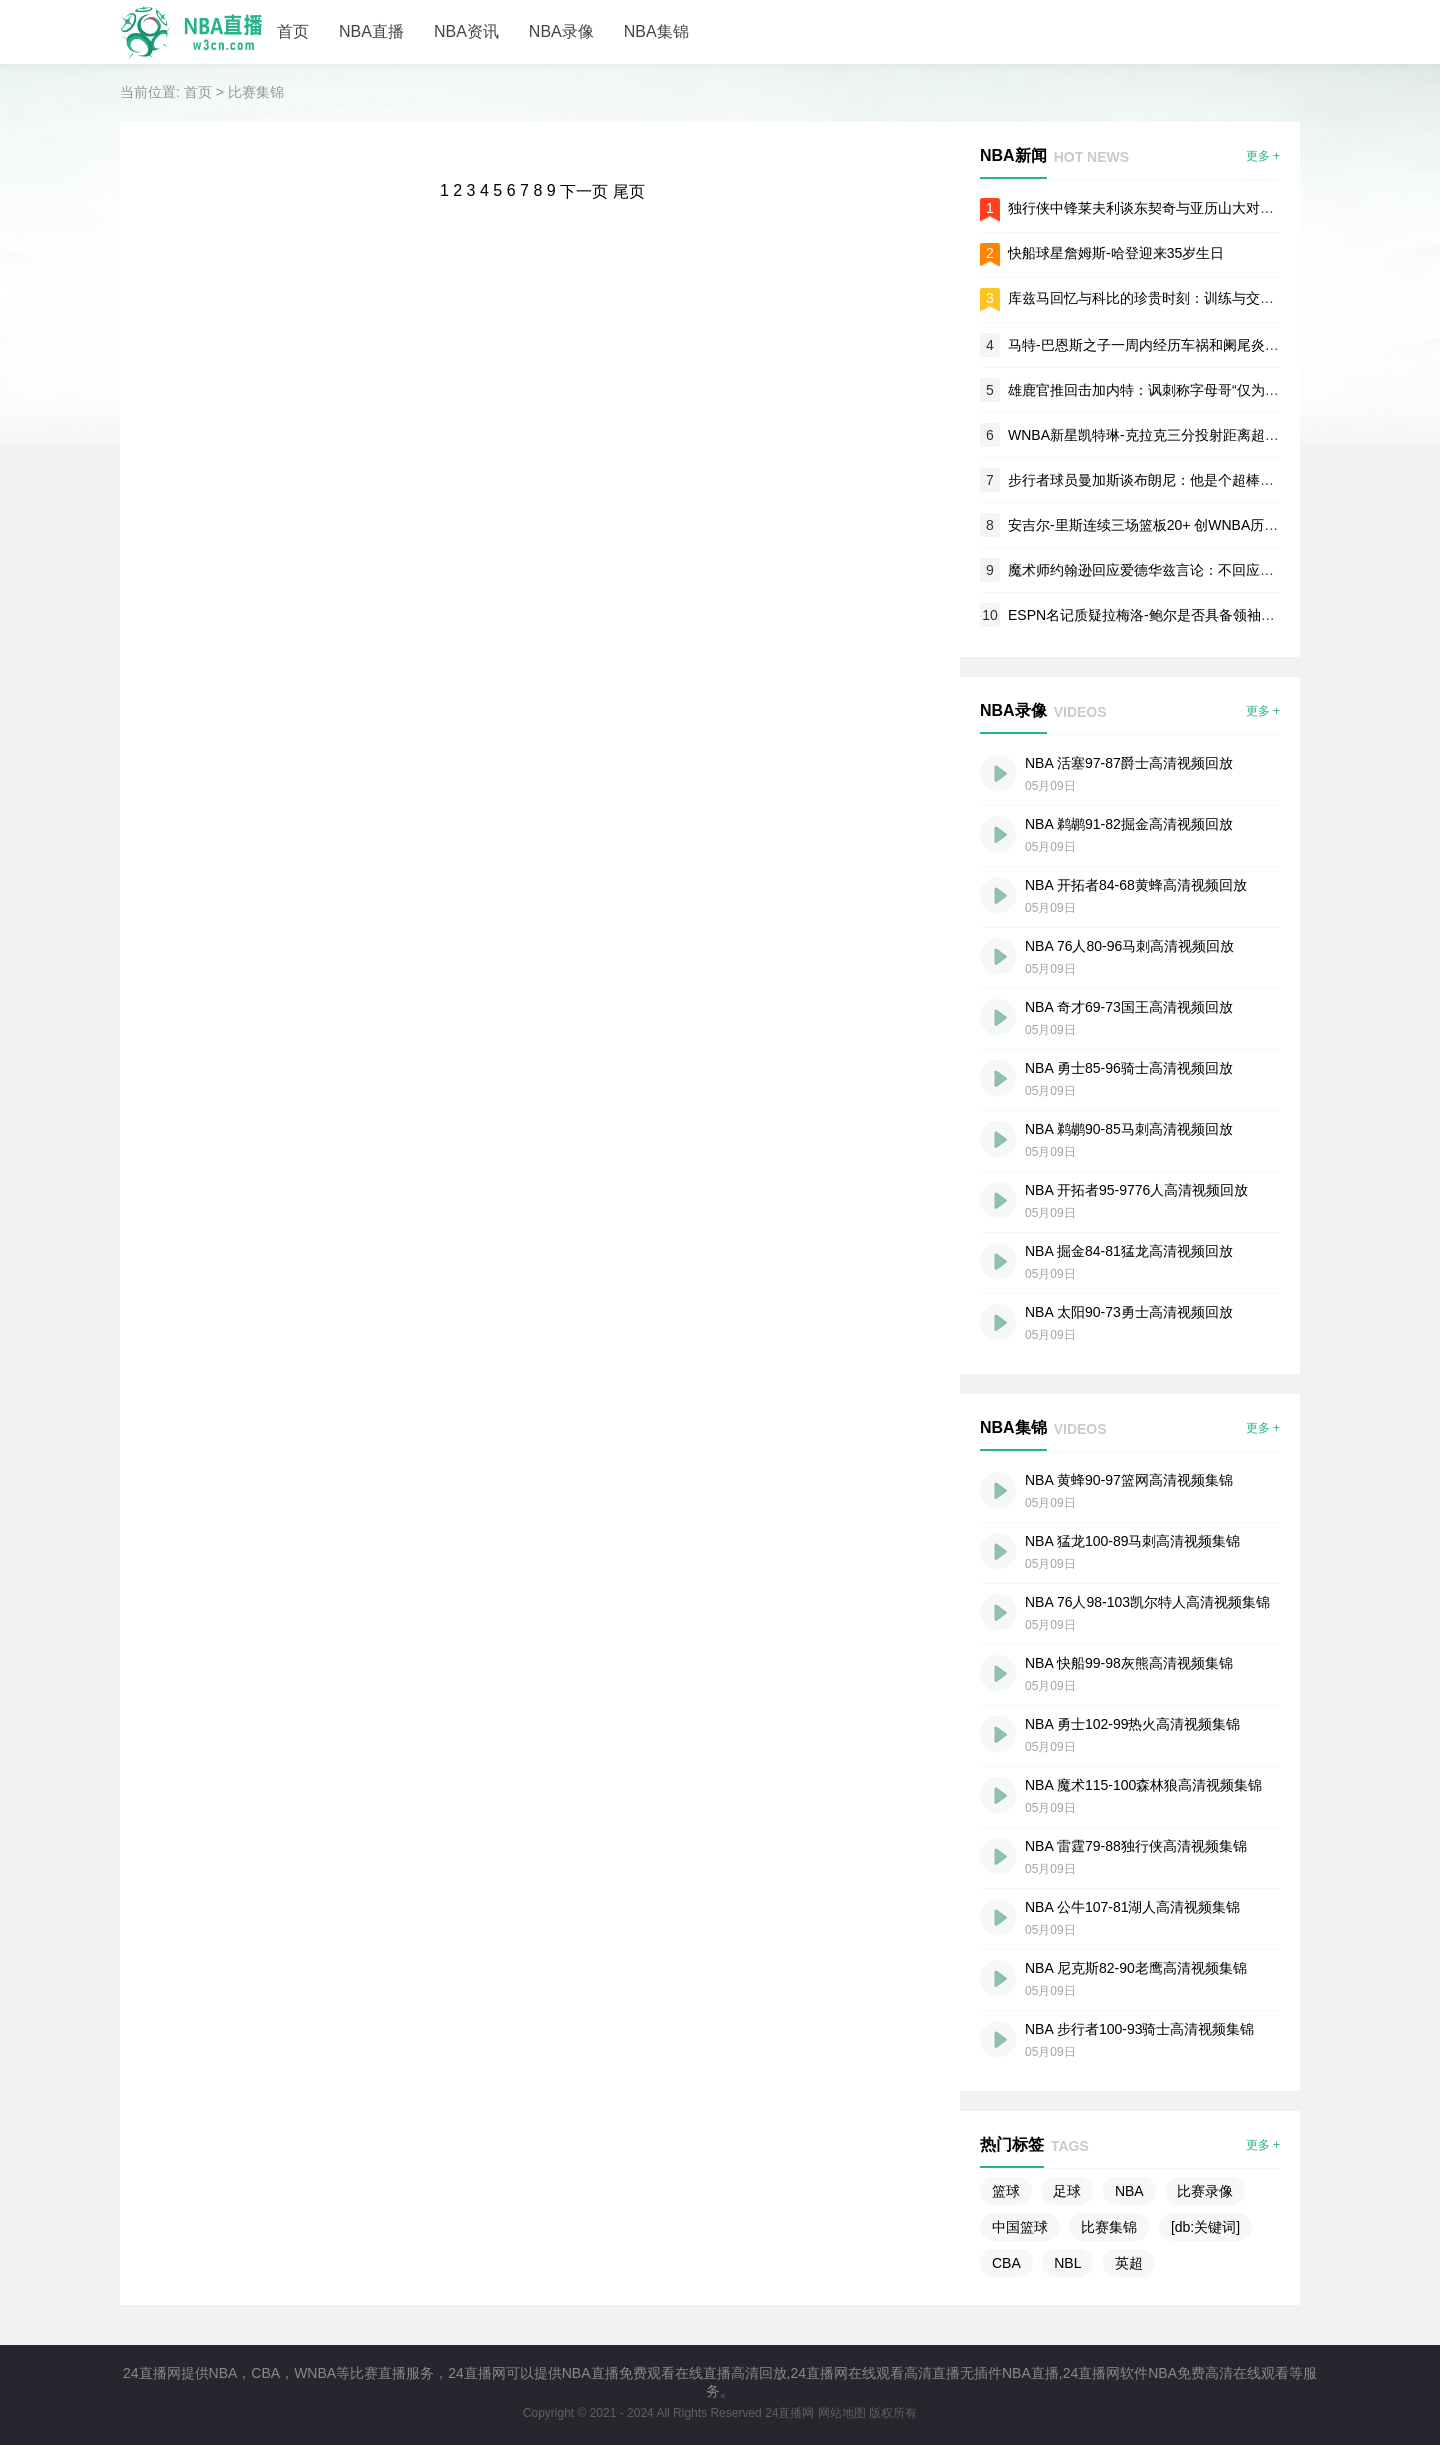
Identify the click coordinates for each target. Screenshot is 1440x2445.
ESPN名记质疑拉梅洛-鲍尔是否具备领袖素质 (1148, 615)
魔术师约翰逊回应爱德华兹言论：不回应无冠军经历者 (1176, 570)
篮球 (1006, 2191)
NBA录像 (561, 31)
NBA (1129, 2191)
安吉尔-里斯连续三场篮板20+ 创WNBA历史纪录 (1157, 525)
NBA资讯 (466, 31)
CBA (1006, 2263)
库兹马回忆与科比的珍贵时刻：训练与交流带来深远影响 (1183, 298)
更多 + (1263, 156)
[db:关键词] (1205, 2227)
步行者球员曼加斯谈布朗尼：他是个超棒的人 (1148, 480)
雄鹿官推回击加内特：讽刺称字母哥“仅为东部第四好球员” (1187, 390)
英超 (1129, 2263)
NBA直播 (371, 31)
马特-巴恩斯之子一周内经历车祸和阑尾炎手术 (1150, 345)
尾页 (629, 191)
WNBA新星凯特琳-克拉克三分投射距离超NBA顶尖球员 (1178, 435)
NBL (1067, 2263)
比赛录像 (1205, 2191)
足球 (1067, 2191)
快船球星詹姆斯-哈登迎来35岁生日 (1116, 253)
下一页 (584, 191)
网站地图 (842, 2413)
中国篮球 (1020, 2227)
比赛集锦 (256, 92)
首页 (293, 31)
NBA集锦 (656, 31)
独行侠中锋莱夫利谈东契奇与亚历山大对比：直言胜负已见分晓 (1204, 208)
